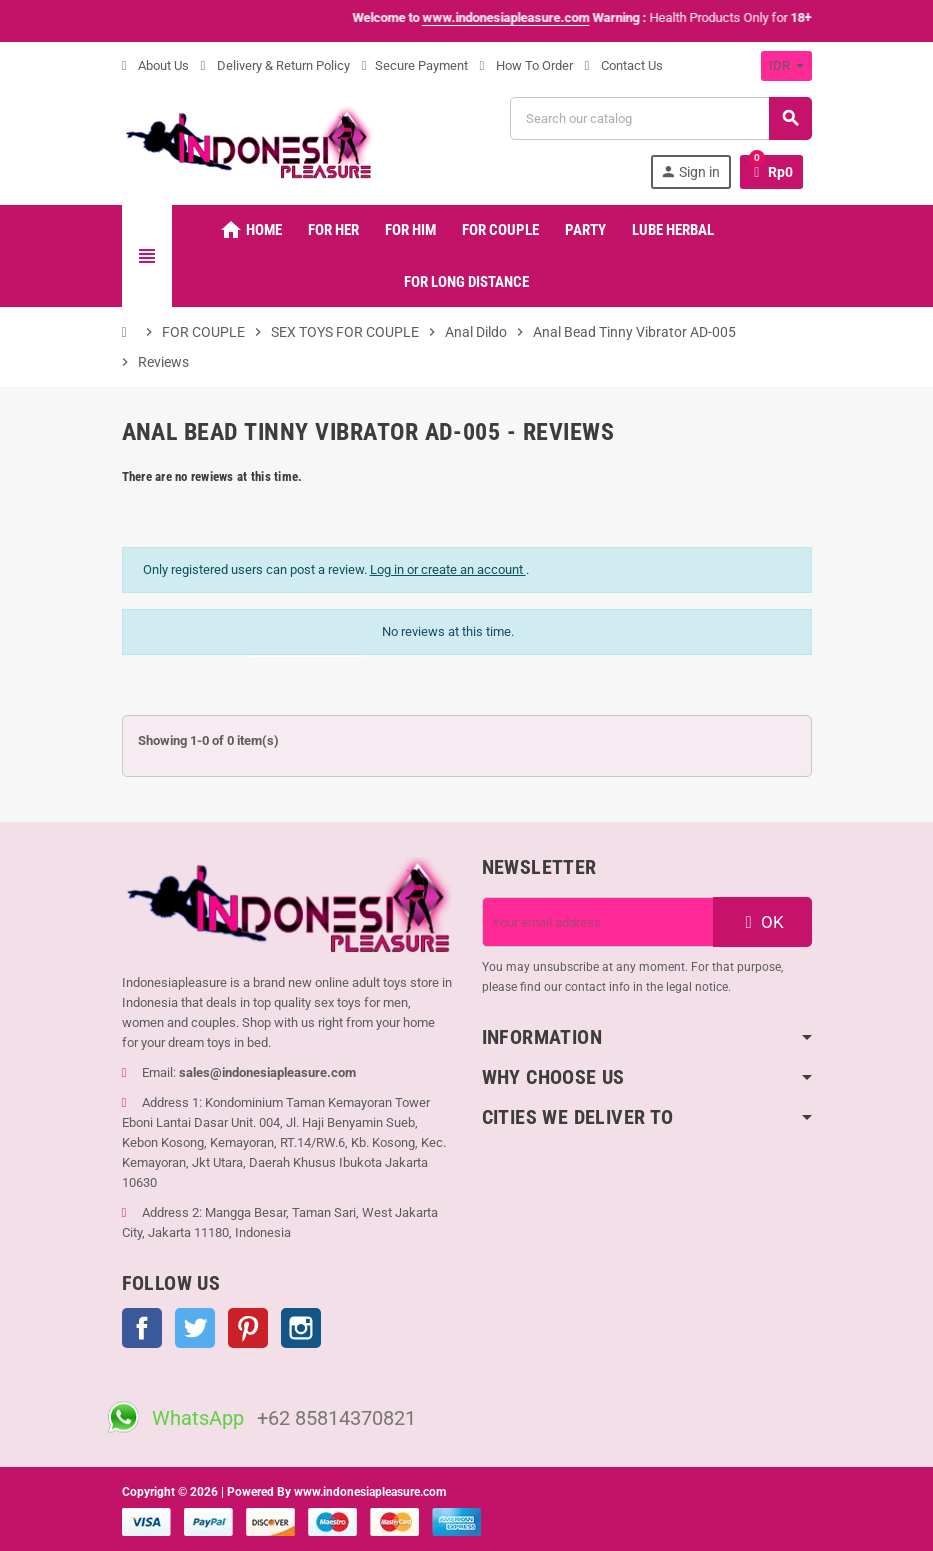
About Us (155, 65)
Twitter (195, 1328)
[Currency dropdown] (786, 66)
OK (762, 922)
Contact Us (624, 65)
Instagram (301, 1328)
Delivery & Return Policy (275, 65)
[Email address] (598, 922)
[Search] (660, 118)
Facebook (142, 1328)
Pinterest (248, 1328)
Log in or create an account (448, 569)
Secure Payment (415, 65)
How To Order (526, 65)
